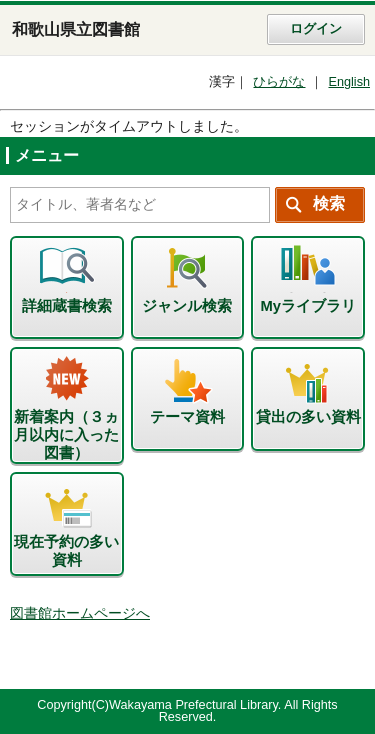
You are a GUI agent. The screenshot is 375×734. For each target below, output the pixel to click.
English (349, 82)
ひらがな (279, 82)
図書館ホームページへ (80, 613)
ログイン (316, 29)
